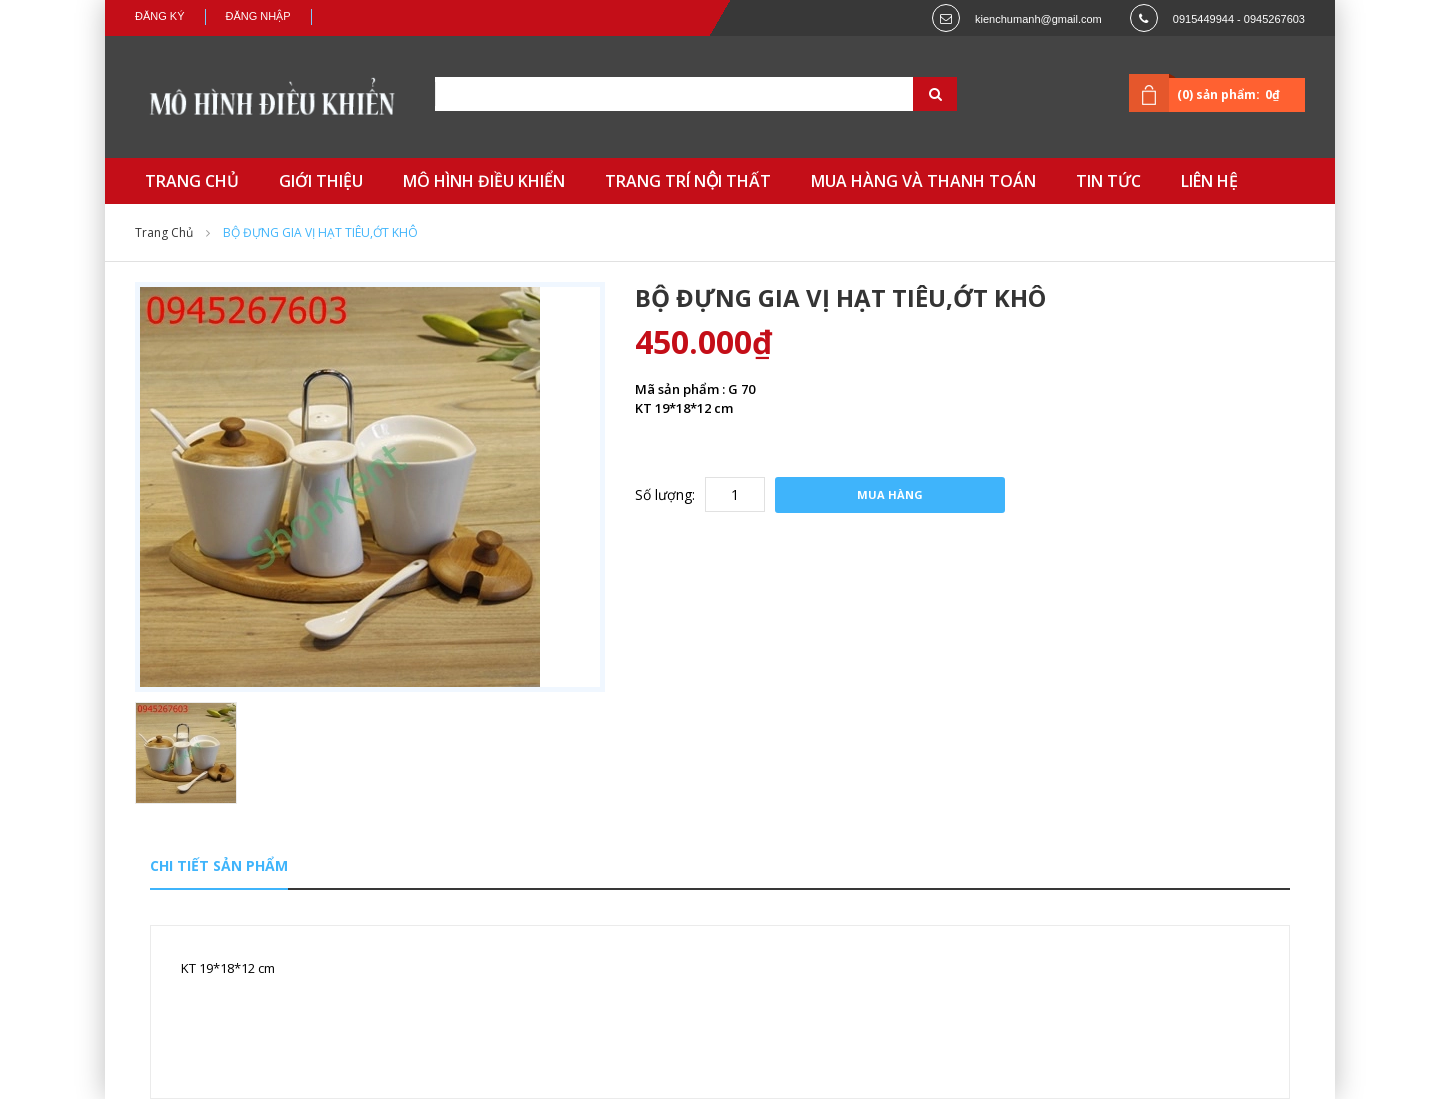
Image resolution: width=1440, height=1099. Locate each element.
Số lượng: (665, 494)
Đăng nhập (258, 16)
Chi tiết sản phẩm (219, 865)
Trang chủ (164, 232)
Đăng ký (160, 16)
